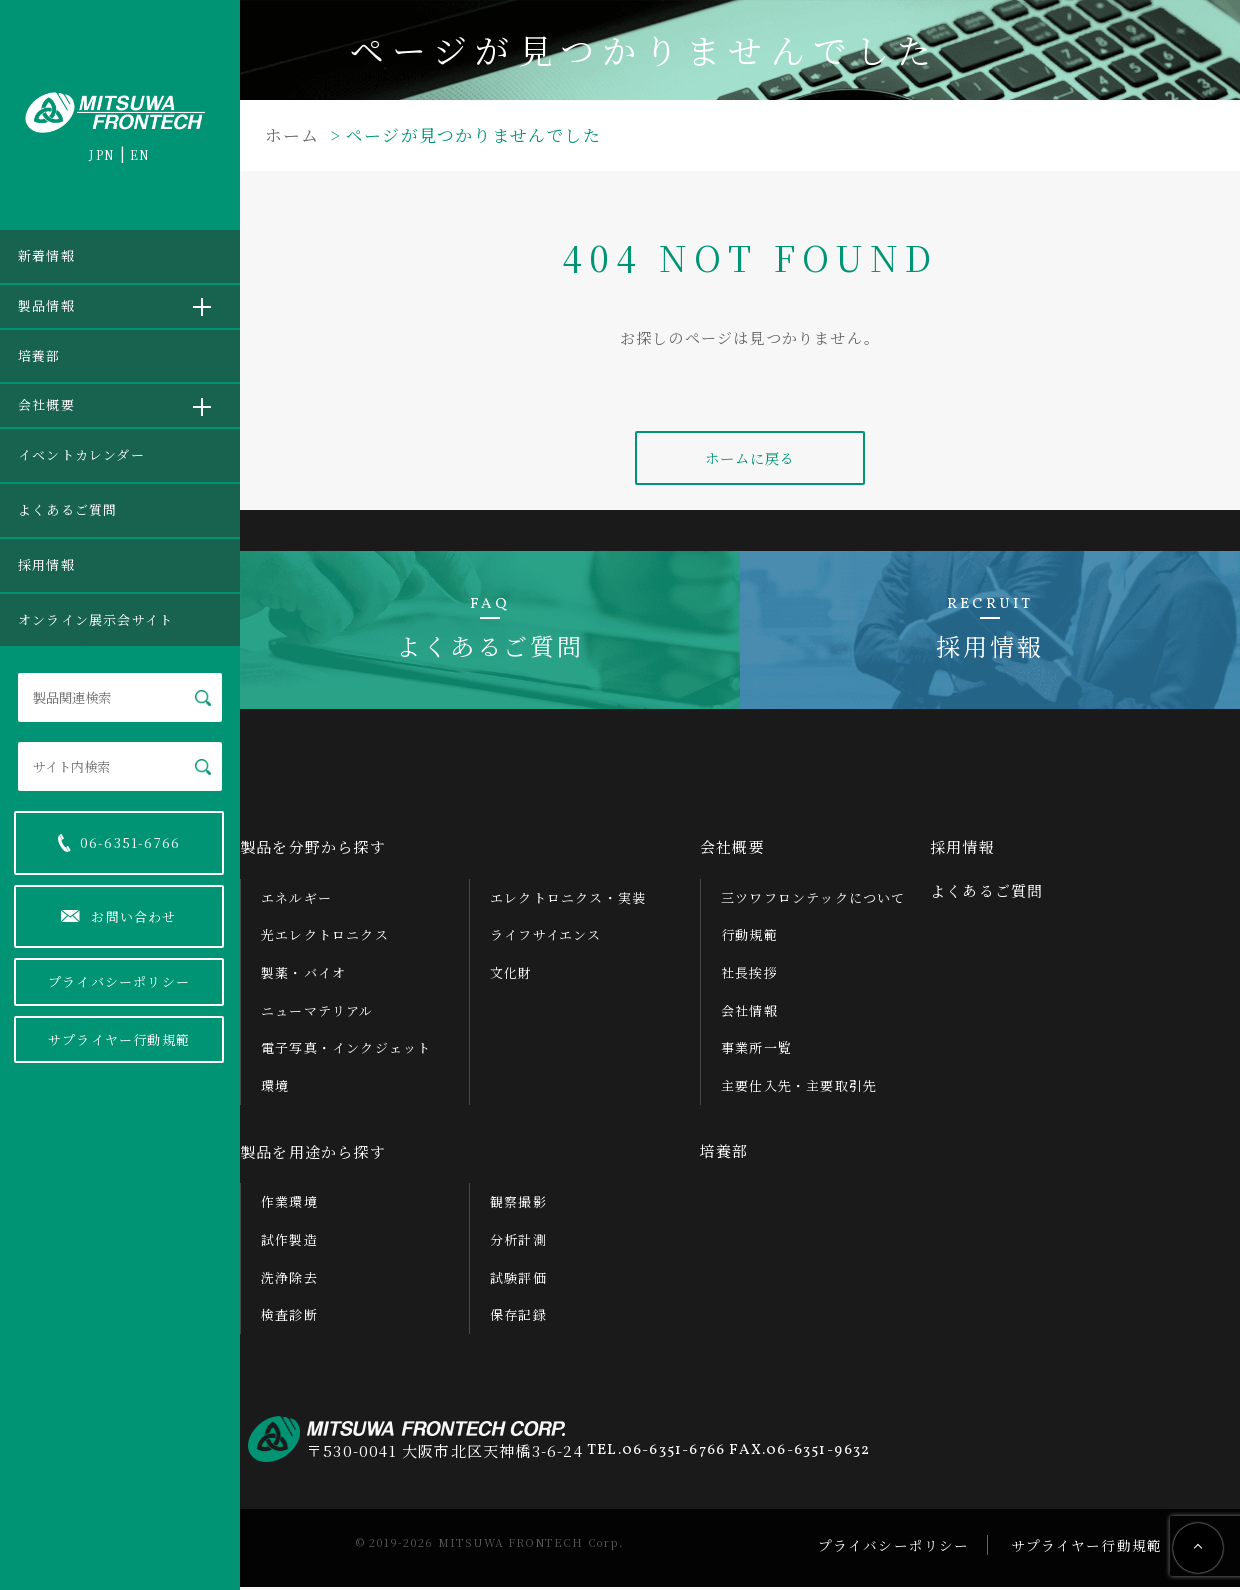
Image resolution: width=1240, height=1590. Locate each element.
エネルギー (296, 899)
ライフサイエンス (546, 937)
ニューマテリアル (317, 1012)
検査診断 (289, 1317)
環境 (275, 1088)
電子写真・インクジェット (346, 1050)
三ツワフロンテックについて (813, 899)
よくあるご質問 (67, 509)
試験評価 (518, 1279)
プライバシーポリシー (119, 981)
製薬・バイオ (303, 974)
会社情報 (749, 1012)
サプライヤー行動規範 (119, 1039)
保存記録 (518, 1317)
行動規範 (749, 937)
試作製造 (289, 1241)
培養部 (39, 355)
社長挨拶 (749, 974)
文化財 (511, 974)
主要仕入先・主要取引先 (799, 1088)
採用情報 (46, 564)
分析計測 (518, 1241)
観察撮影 (518, 1204)
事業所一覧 (756, 1050)
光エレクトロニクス (325, 937)
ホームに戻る (749, 459)
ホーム (292, 134)
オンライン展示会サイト (95, 619)
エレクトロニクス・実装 (568, 899)
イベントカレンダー (81, 454)
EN (140, 154)
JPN (102, 154)
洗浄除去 (289, 1279)
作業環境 (289, 1204)
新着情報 (46, 255)
